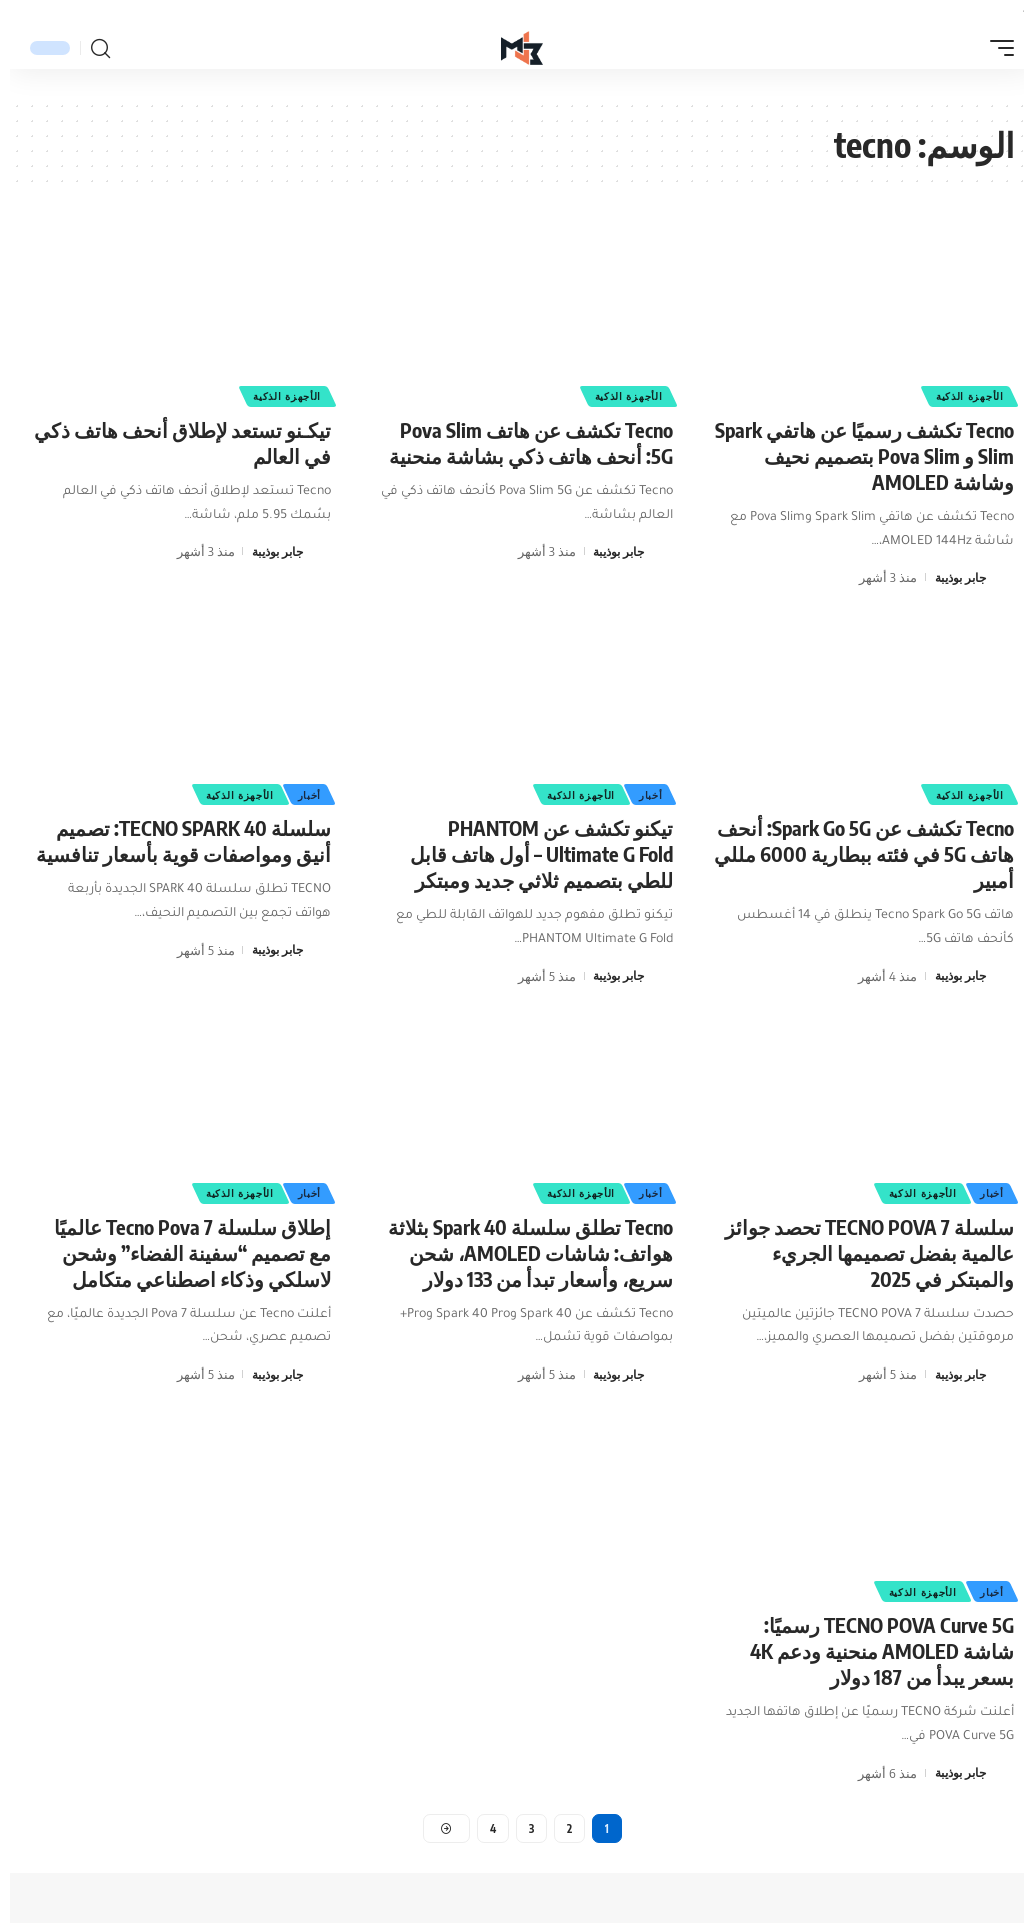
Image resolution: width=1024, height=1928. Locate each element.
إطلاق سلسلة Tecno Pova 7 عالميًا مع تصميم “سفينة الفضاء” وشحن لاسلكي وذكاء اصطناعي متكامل (182, 1252)
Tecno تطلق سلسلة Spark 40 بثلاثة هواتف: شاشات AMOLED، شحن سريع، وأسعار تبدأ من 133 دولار (520, 1252)
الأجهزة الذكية (958, 395)
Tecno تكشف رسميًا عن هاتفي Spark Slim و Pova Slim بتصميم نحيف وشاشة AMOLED (854, 455)
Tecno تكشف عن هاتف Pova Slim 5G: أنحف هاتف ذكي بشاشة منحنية (521, 442)
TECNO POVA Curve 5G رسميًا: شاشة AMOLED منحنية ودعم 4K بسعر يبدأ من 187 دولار (872, 1650)
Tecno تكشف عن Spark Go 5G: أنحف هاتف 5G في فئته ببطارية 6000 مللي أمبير (854, 853)
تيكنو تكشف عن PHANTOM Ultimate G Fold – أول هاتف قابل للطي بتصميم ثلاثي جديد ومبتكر (531, 853)
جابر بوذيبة (947, 577)
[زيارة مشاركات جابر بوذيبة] (993, 577)
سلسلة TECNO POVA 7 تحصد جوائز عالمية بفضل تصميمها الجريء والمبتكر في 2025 (859, 1252)
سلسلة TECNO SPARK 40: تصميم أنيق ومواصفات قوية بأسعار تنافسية (173, 840)
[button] (987, 48)
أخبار (639, 793)
